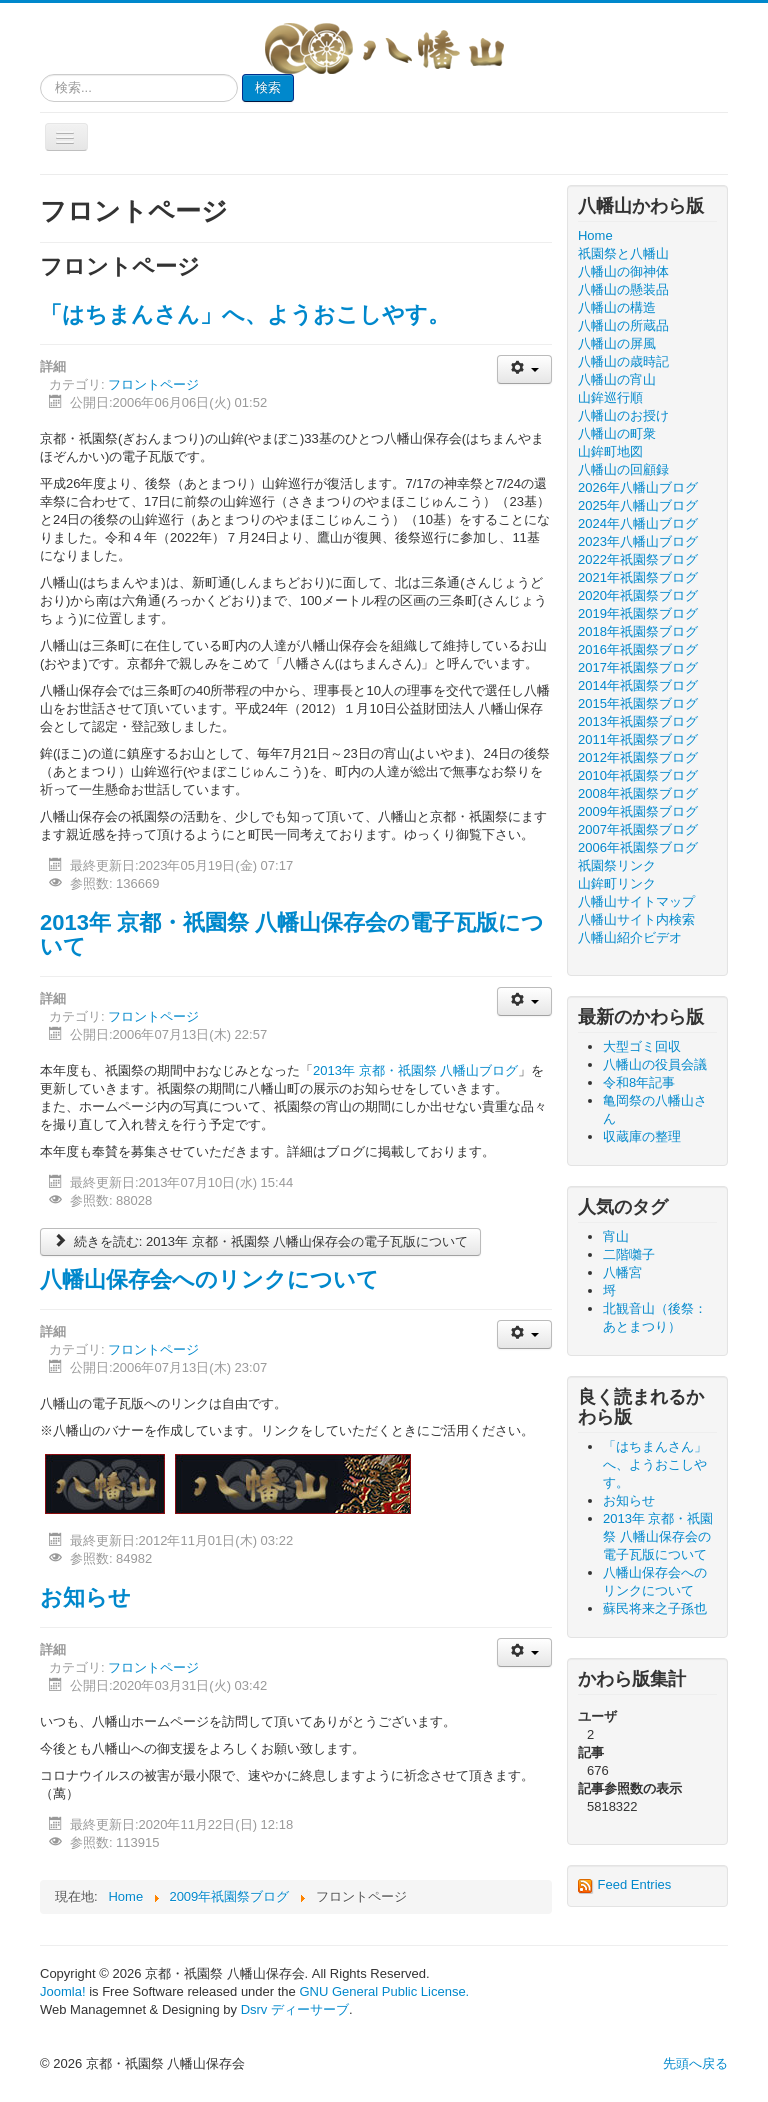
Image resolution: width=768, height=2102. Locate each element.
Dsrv (254, 2009)
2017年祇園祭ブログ (638, 667)
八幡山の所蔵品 (623, 325)
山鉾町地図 (610, 451)
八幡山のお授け (623, 415)
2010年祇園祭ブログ (638, 775)
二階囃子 (629, 1254)
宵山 (616, 1236)
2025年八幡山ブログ (638, 505)
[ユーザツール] (524, 369)
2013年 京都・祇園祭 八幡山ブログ (415, 1070)
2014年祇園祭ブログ (638, 685)
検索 (268, 87)
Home (595, 235)
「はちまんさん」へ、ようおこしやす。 (245, 314)
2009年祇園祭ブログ (638, 811)
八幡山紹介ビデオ (630, 937)
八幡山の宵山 (617, 379)
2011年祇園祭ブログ (638, 739)
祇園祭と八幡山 (623, 253)
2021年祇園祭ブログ (638, 577)
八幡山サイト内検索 (636, 919)
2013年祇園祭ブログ (638, 721)
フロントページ (153, 384)
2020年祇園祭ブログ (638, 595)
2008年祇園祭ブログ (638, 793)
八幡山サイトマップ (636, 901)
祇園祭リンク (617, 865)
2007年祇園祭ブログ (638, 829)
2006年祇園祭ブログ (638, 847)
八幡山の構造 (617, 307)
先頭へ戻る (695, 2063)
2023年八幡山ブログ (638, 541)
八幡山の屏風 (617, 343)
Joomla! (63, 1991)
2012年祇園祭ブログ (638, 757)
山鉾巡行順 (610, 397)
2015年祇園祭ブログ (638, 703)
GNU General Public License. (384, 1991)
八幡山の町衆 (617, 433)
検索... (40, 74)
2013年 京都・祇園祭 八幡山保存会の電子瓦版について (292, 934)
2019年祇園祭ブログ (638, 613)
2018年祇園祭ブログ (638, 631)
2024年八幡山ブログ (638, 523)
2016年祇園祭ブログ (638, 649)
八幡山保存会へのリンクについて (209, 1279)
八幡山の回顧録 (623, 469)
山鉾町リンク (617, 883)
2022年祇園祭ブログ (638, 559)
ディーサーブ (310, 2009)
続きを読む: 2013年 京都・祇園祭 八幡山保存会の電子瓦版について (260, 1241)
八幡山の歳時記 (623, 361)
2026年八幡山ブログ (638, 487)
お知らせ (85, 1597)
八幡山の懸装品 (623, 289)
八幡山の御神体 (623, 271)
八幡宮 (622, 1272)
